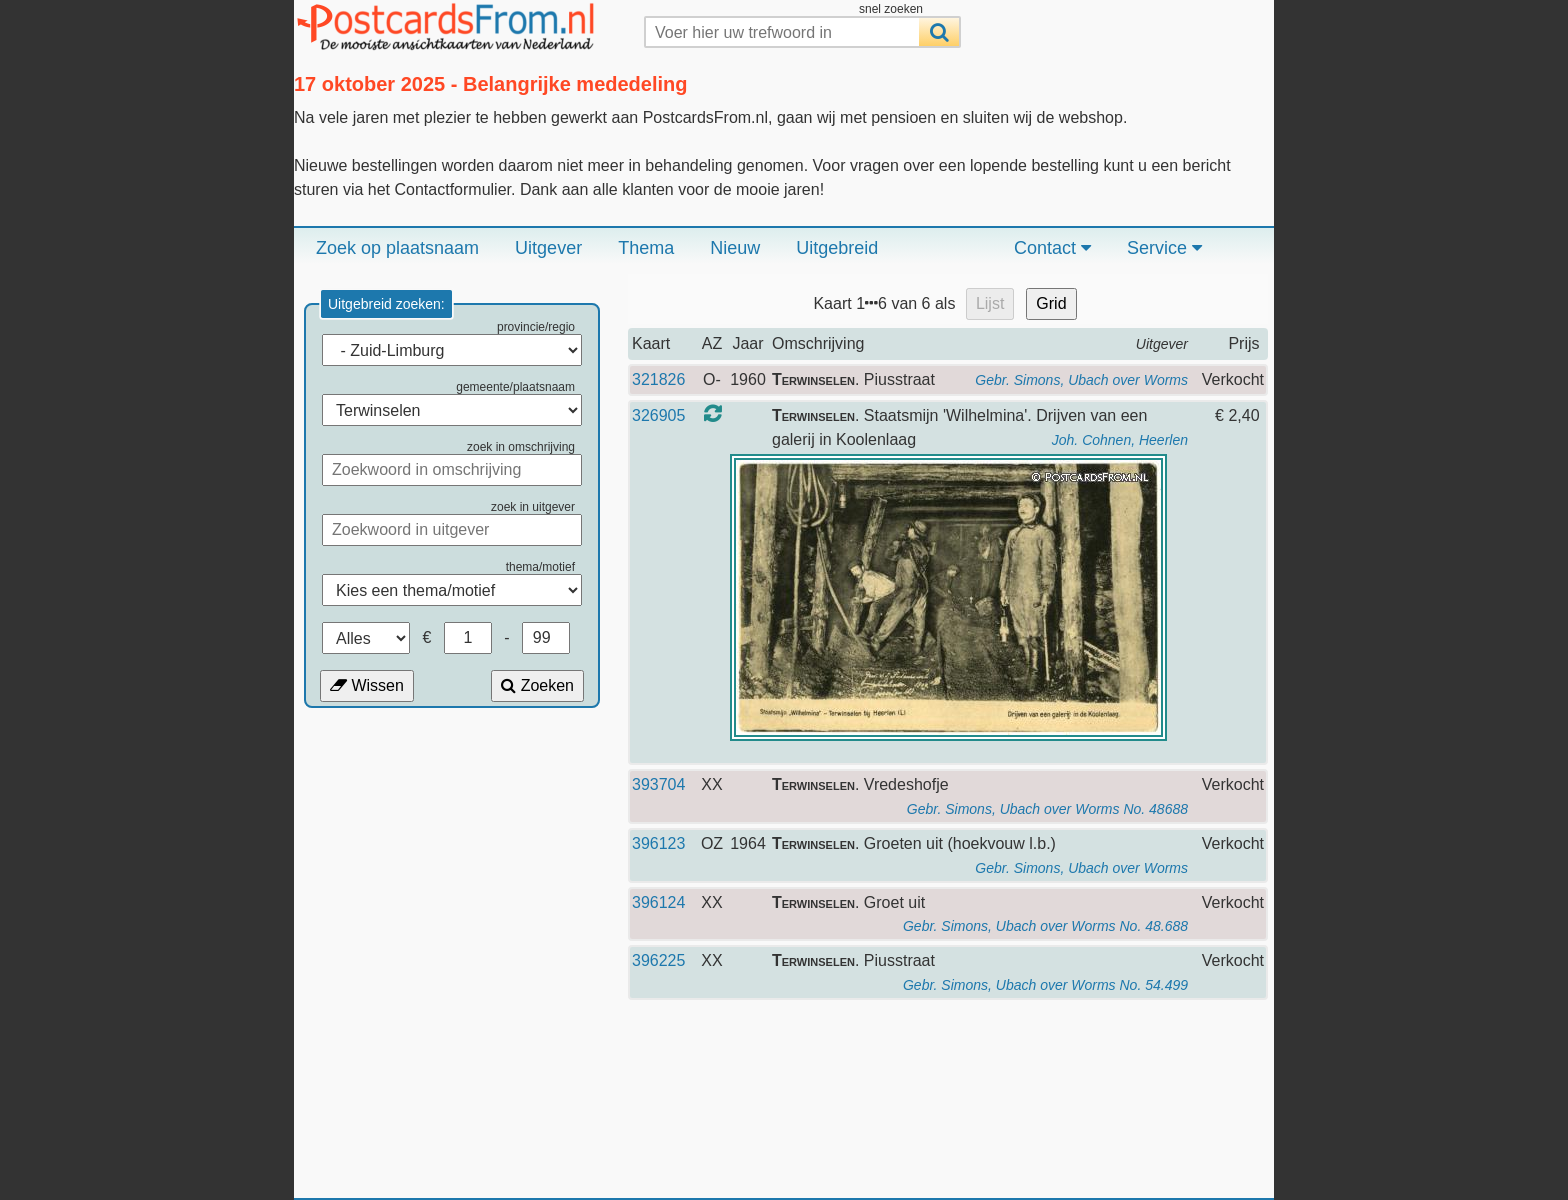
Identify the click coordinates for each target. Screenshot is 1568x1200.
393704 (658, 784)
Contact (1052, 248)
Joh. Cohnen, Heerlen (1120, 440)
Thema (646, 248)
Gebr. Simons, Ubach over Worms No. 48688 (1047, 809)
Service (1164, 248)
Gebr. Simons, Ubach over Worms (1081, 380)
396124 (658, 902)
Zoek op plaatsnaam (397, 248)
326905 (658, 415)
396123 (658, 843)
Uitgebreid (837, 248)
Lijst (990, 303)
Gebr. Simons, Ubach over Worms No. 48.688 (1045, 926)
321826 (658, 379)
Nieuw (735, 248)
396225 (658, 960)
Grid (1051, 303)
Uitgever (548, 248)
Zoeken (537, 685)
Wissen (367, 685)
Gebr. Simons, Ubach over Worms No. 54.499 (1045, 985)
